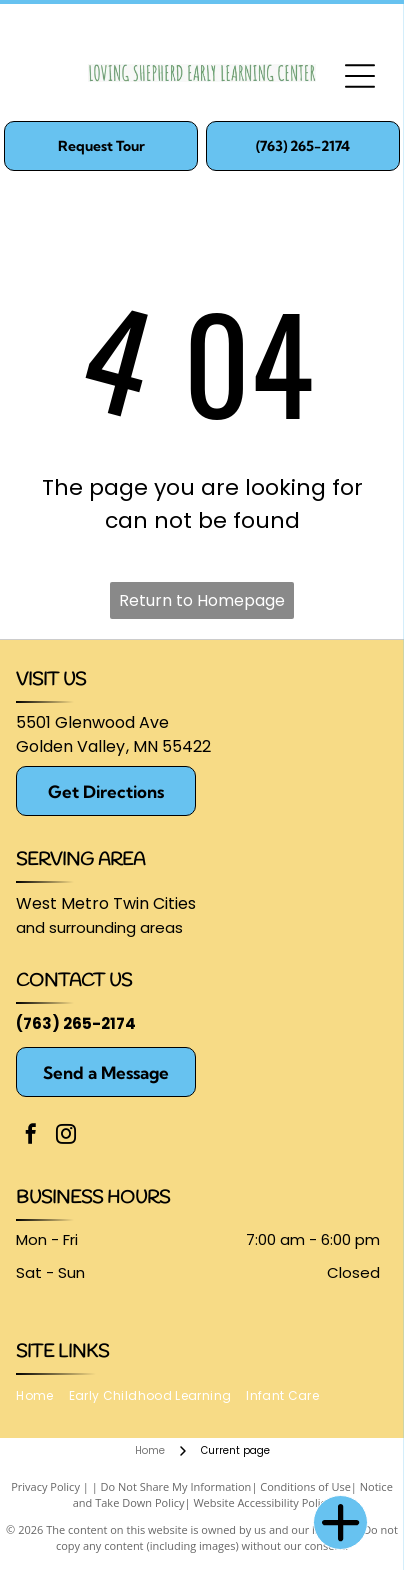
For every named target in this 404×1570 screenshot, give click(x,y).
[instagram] (66, 1136)
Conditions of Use (305, 1486)
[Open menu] (360, 76)
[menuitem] (42, 1396)
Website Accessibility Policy (262, 1502)
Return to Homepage (202, 600)
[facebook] (31, 1136)
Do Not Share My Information (176, 1486)
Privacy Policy (45, 1486)
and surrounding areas (99, 927)
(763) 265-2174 (76, 1023)
